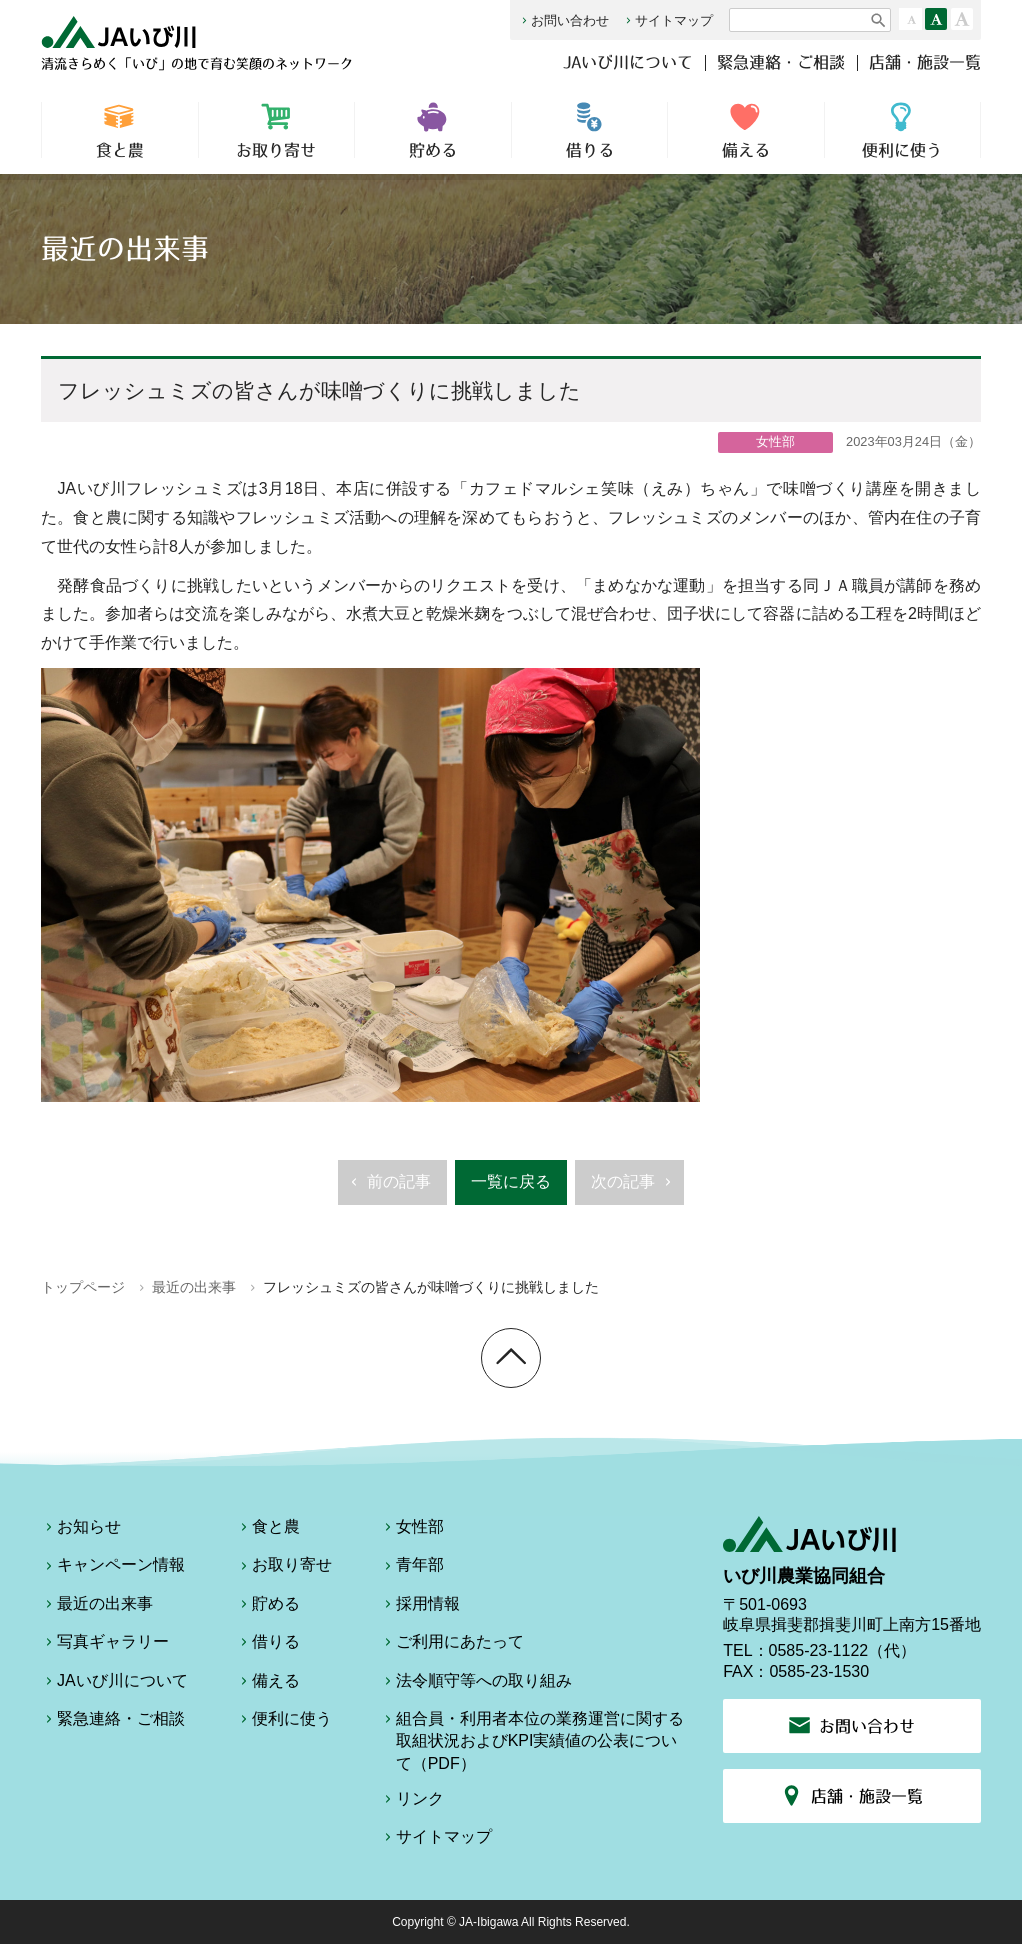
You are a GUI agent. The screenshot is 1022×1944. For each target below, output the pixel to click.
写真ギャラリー (105, 1645)
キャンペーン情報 (113, 1568)
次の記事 (633, 1188)
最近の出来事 (194, 1287)
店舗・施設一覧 (925, 62)
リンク (412, 1802)
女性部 (412, 1530)
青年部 (412, 1568)
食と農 (120, 130)
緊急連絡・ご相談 (781, 62)
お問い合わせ (563, 20)
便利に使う (902, 130)
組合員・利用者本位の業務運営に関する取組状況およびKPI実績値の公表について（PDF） (532, 1741)
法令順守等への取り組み (476, 1684)
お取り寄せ (277, 130)
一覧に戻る (511, 1181)
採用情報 (420, 1607)
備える (746, 130)
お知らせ (81, 1530)
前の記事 (388, 1188)
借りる (590, 130)
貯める (433, 130)
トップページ (83, 1287)
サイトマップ (667, 20)
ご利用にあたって (452, 1645)
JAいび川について (628, 62)
